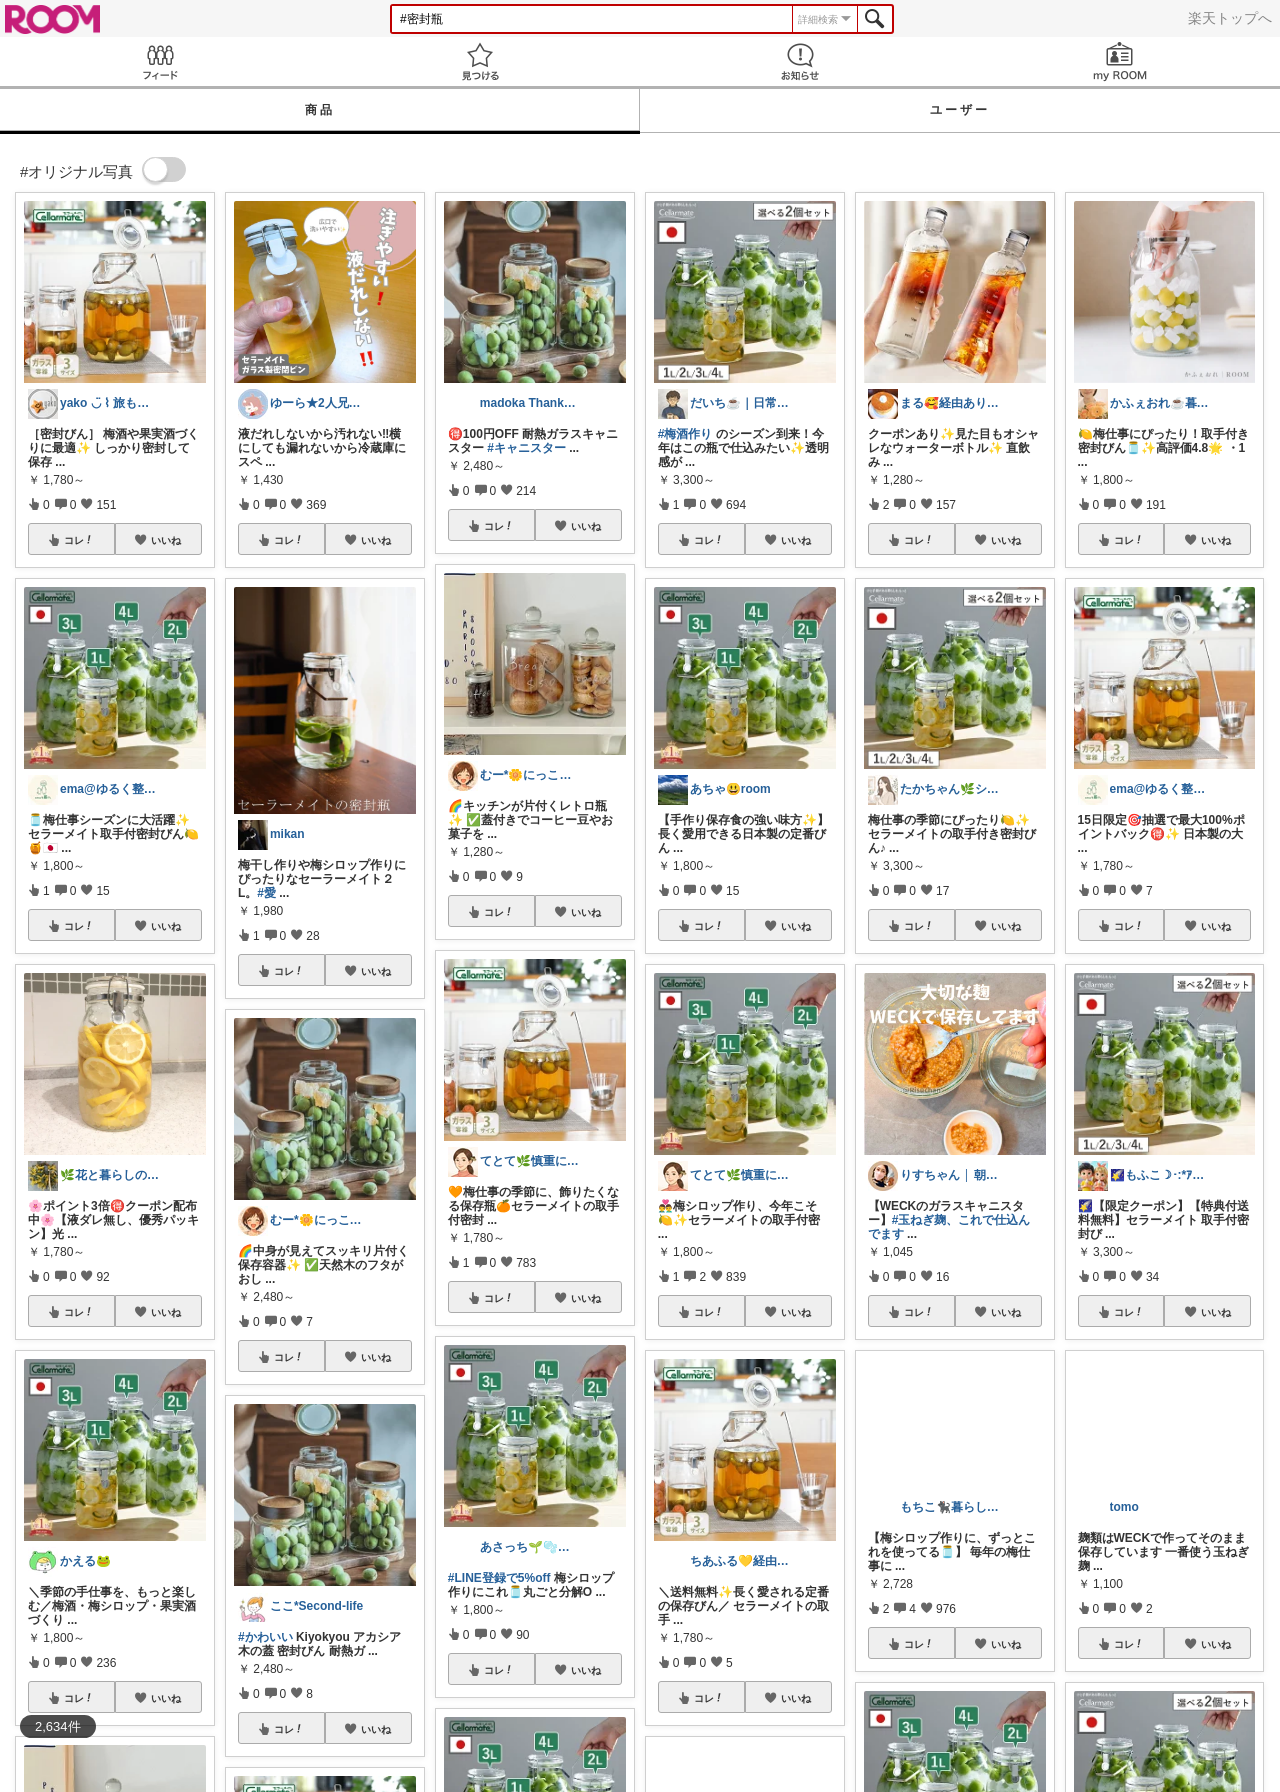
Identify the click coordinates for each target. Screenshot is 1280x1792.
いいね (166, 540)
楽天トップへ (1230, 18)
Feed (160, 61)
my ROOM (1120, 61)
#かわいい (265, 1637)
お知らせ (800, 61)
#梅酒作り (685, 434)
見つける (480, 61)
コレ (79, 540)
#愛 (266, 893)
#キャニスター (526, 448)
